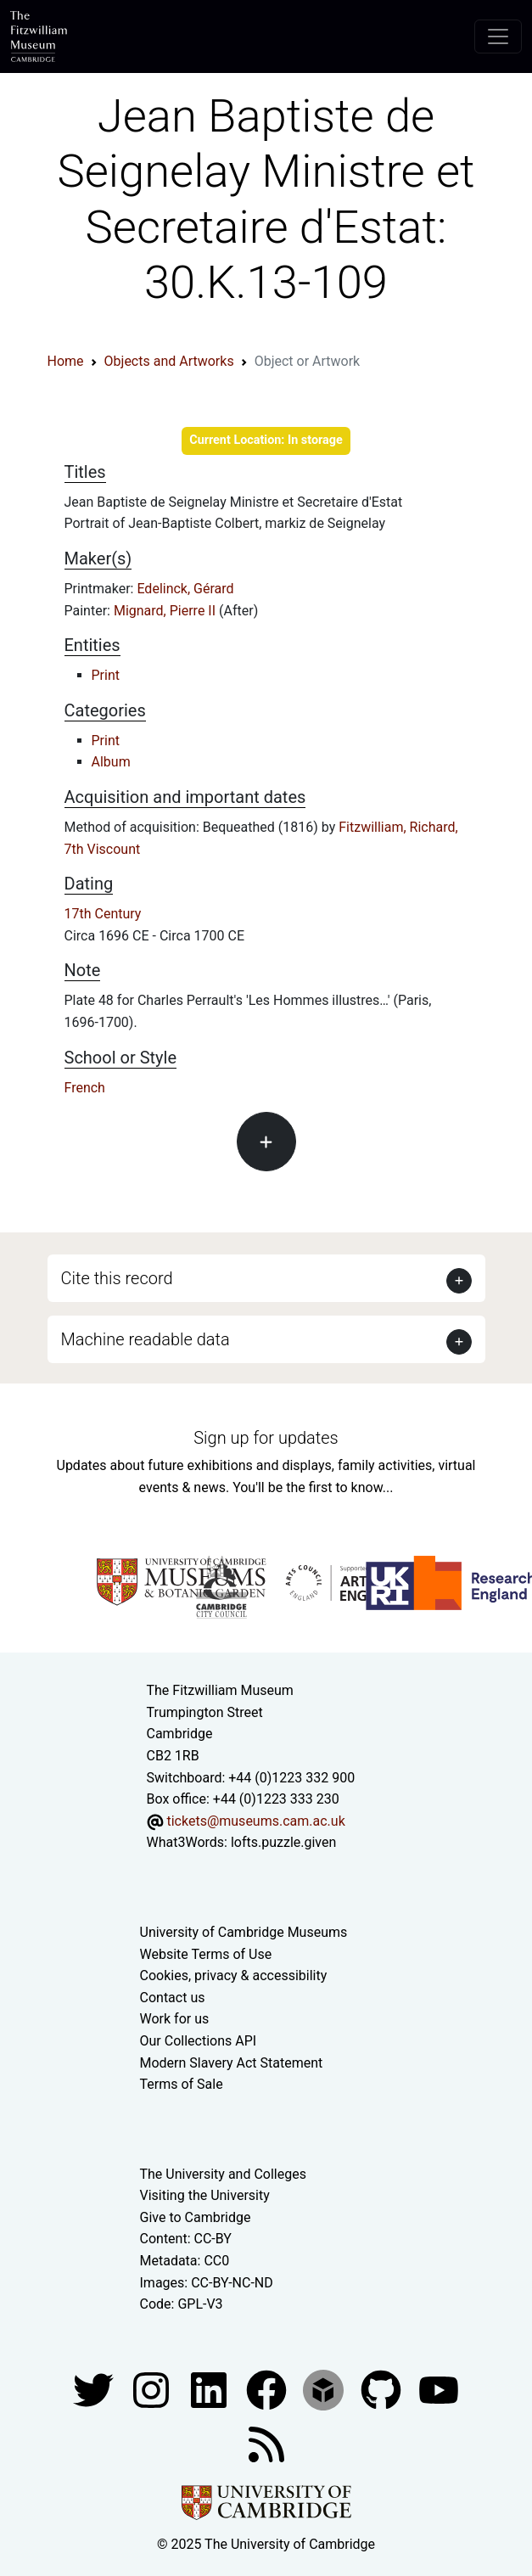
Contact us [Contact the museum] (172, 1998)
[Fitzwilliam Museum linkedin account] (268, 2389)
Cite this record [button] (117, 1278)
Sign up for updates (265, 1438)
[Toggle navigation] (498, 36)
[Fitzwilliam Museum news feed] (266, 2443)
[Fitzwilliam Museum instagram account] (153, 2389)
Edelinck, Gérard (185, 589)
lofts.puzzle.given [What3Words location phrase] (283, 1842)
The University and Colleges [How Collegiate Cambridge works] (223, 2174)
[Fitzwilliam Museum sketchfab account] (325, 2389)
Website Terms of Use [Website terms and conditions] (206, 1954)
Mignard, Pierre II (166, 611)
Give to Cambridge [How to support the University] (195, 2217)
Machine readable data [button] (145, 1339)
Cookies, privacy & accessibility (234, 1975)
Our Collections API (198, 2041)
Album (111, 762)
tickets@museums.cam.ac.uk (255, 1821)
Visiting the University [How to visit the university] (205, 2195)
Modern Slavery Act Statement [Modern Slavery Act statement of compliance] (231, 2063)
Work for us (175, 2019)
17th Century (103, 914)
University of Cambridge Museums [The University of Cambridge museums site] (244, 1932)
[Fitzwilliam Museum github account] (383, 2389)
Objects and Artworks (169, 361)
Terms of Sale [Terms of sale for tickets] (181, 2084)
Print (106, 675)
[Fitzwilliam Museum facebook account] (210, 2389)
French (84, 1088)
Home (66, 361)
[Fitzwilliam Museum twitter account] (95, 2389)
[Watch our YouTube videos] (439, 2389)
